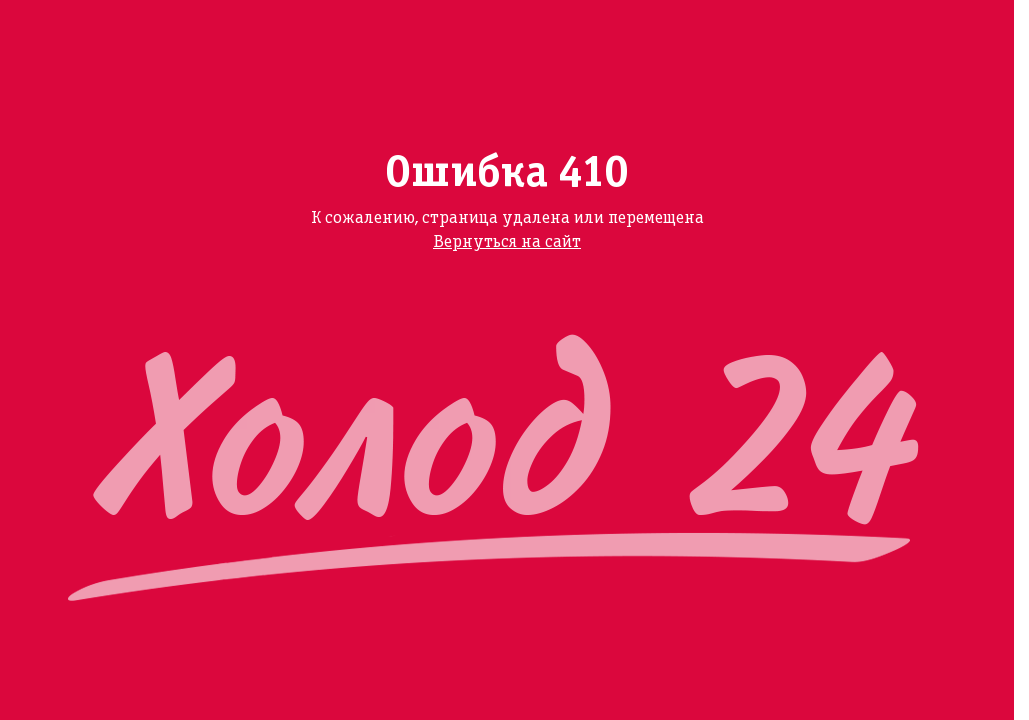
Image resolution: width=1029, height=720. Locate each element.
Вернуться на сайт (507, 242)
